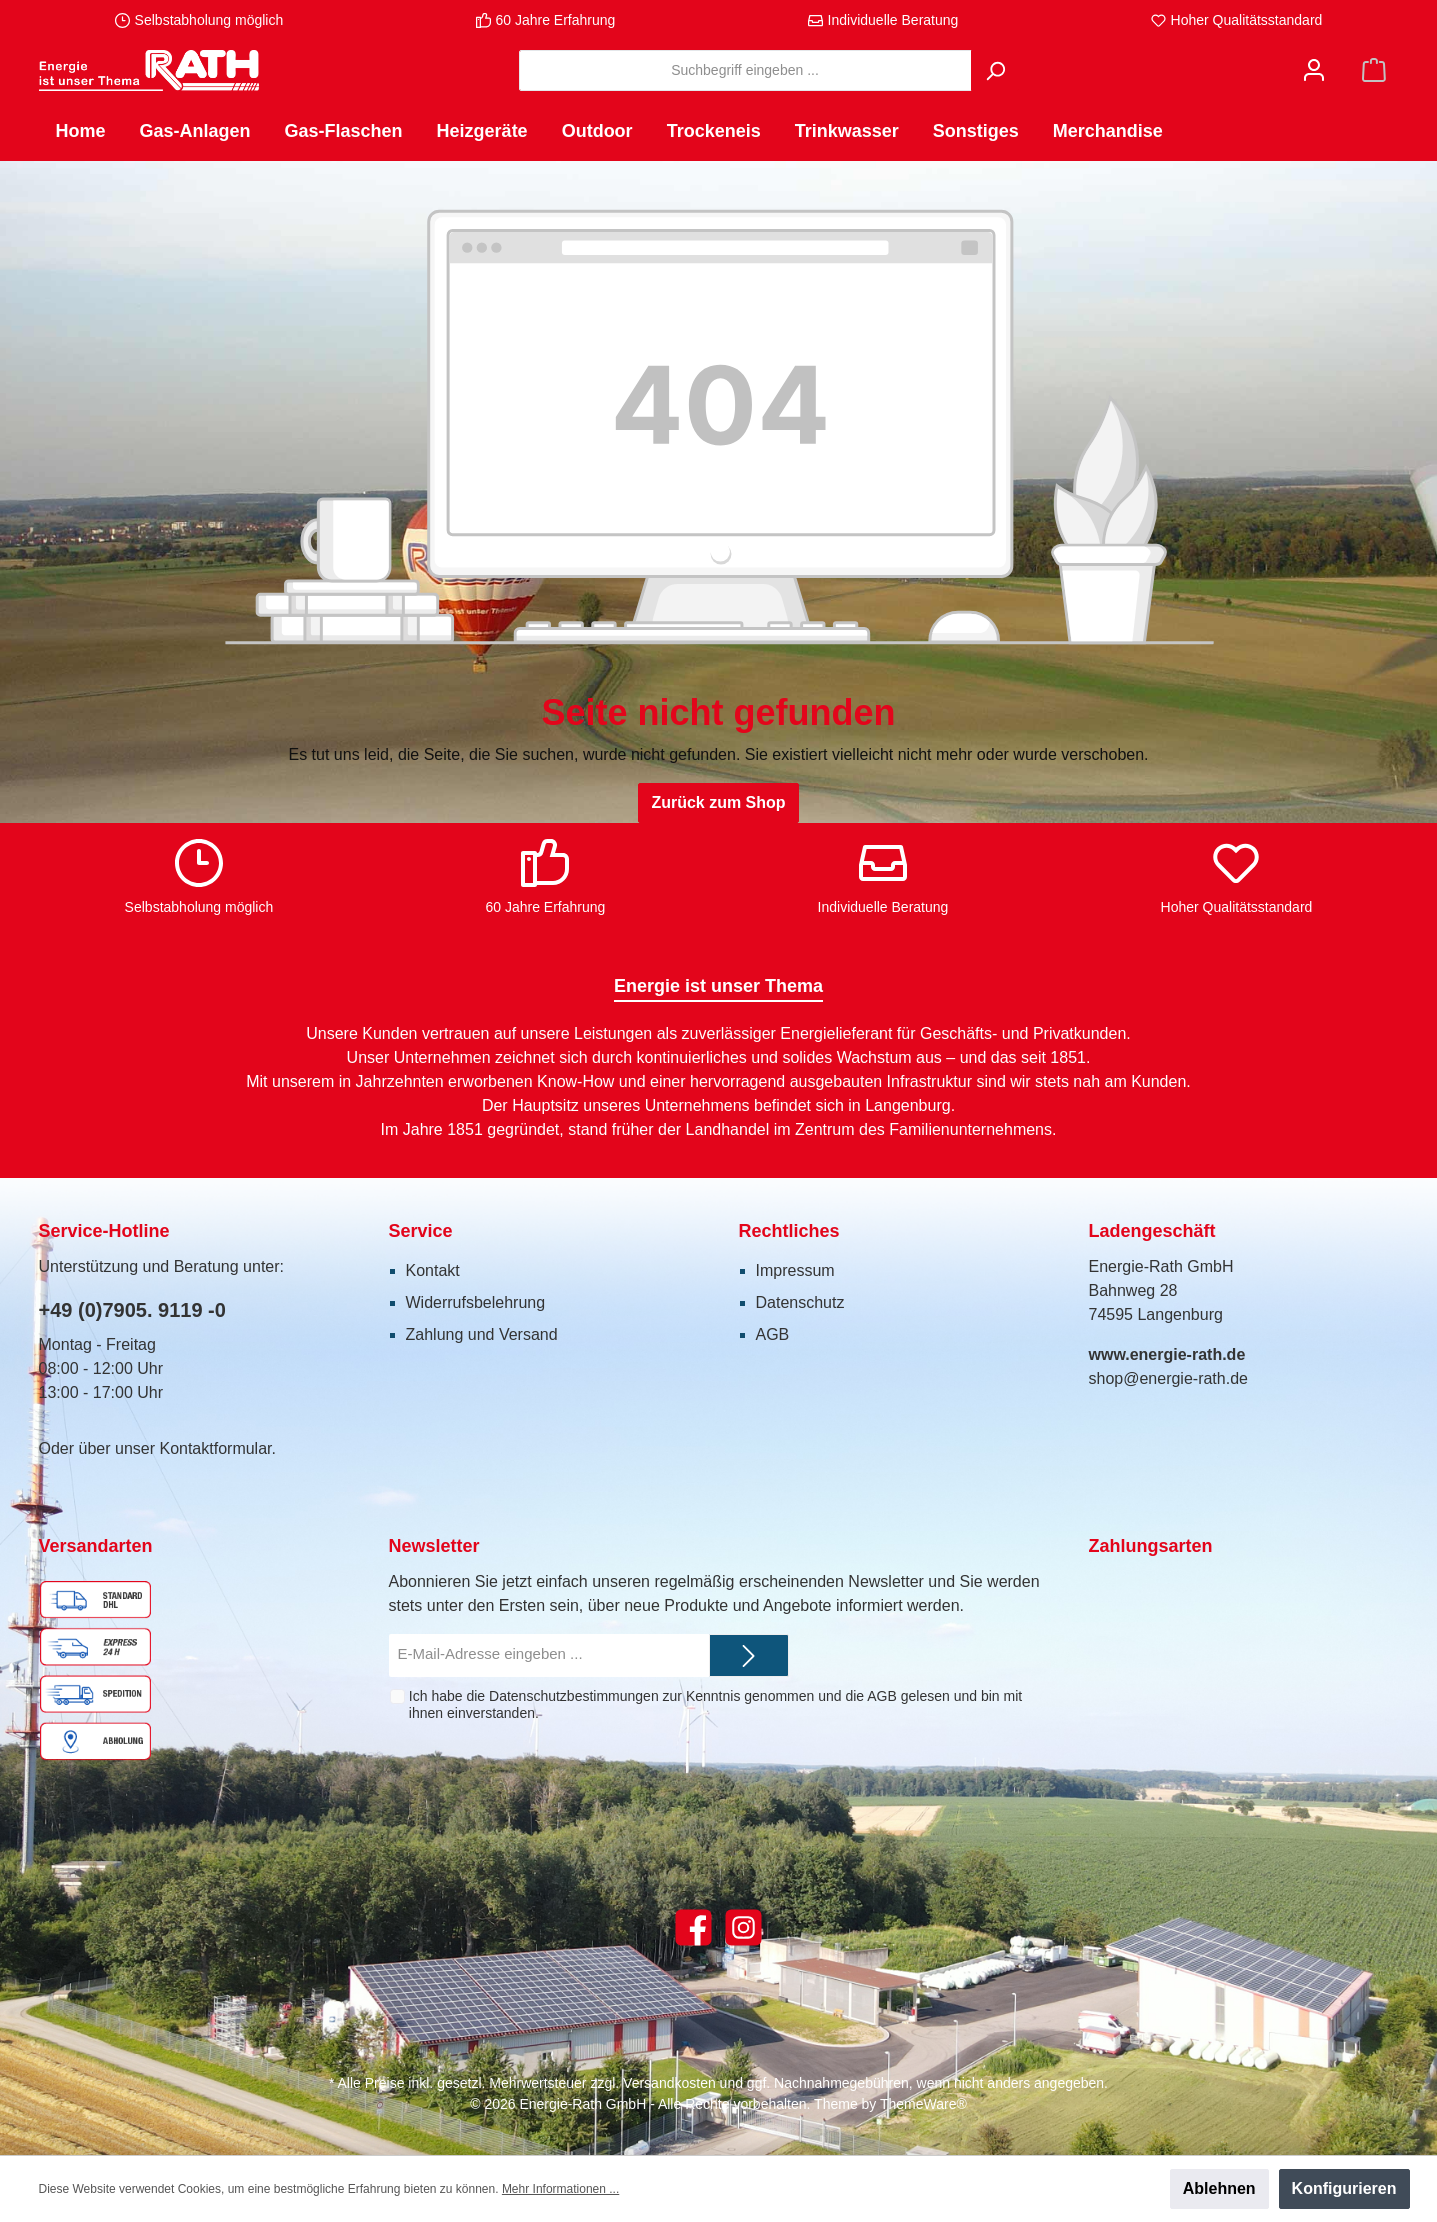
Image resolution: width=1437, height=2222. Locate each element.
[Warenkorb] (1374, 70)
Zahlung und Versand (482, 1334)
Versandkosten (669, 2083)
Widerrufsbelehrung (476, 1302)
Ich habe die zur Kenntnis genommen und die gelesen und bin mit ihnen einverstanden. (714, 1704)
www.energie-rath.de (1167, 1354)
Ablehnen (1219, 2188)
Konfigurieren (1344, 2188)
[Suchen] (995, 70)
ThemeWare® (923, 2104)
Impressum (795, 1270)
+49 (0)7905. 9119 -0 (132, 1310)
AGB (773, 1334)
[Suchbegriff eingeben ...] (745, 70)
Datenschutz (800, 1302)
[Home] (81, 131)
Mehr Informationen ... (560, 2189)
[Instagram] (743, 1927)
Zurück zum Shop (718, 802)
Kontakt (433, 1270)
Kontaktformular (215, 1448)
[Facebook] (693, 1927)
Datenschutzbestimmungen (574, 1696)
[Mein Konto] (1314, 70)
